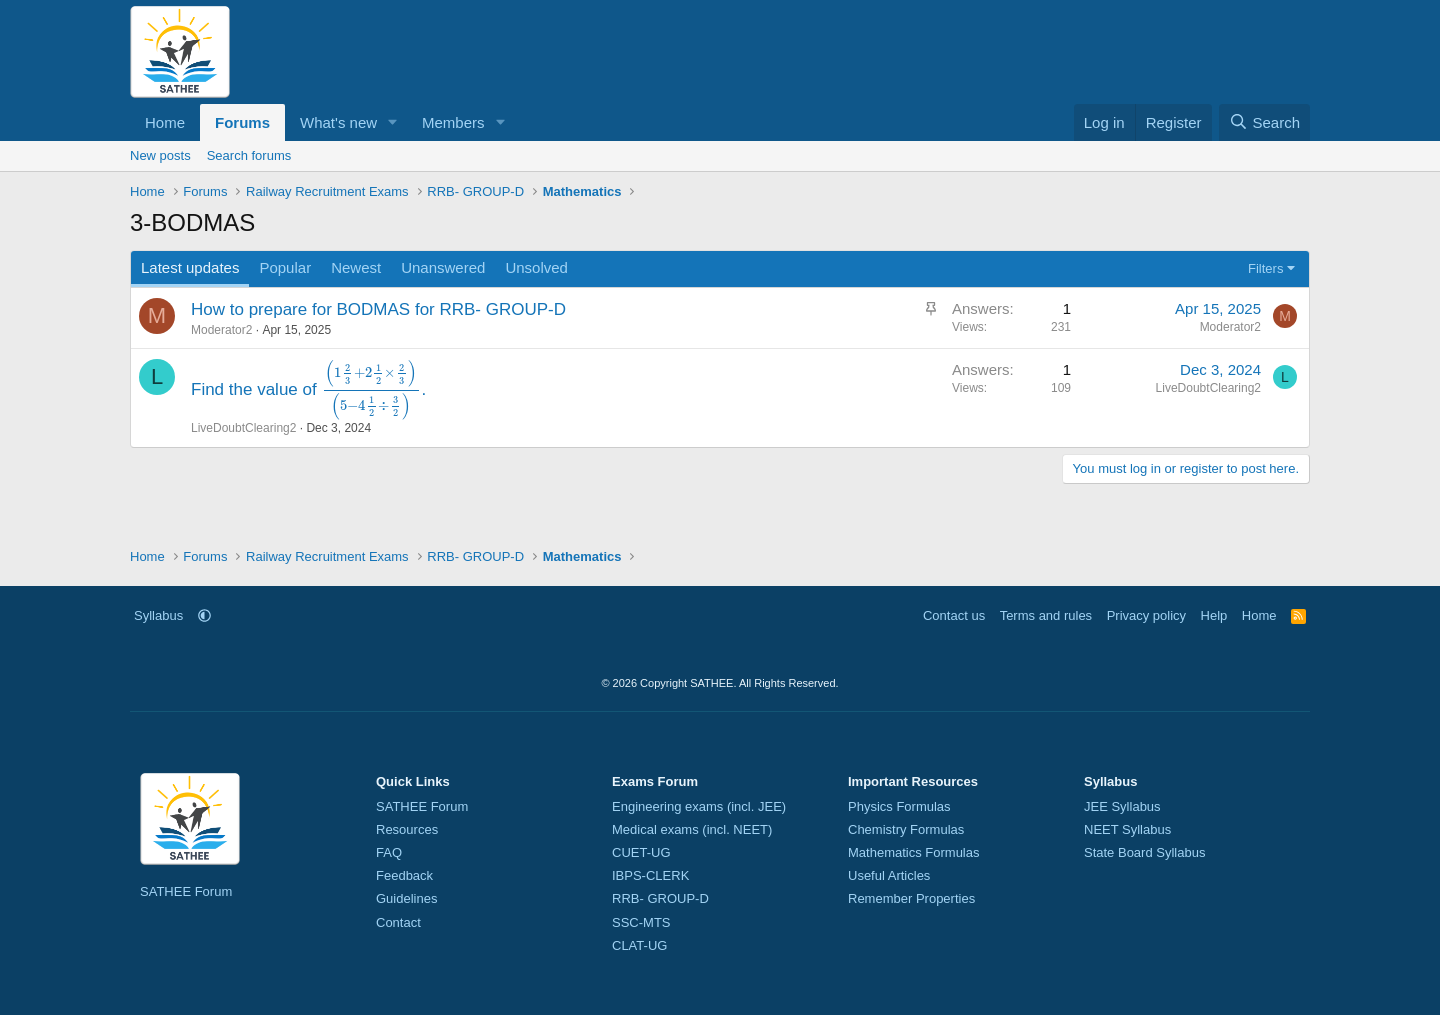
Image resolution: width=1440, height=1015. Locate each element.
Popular (285, 267)
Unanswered (443, 267)
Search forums (249, 155)
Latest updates (190, 267)
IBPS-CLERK (650, 875)
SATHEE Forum (186, 891)
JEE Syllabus (1122, 806)
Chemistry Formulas (906, 829)
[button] (393, 122)
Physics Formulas (899, 806)
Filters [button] (1265, 268)
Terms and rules (1046, 615)
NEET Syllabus (1127, 829)
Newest (356, 267)
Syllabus (158, 615)
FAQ (389, 852)
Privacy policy (1146, 615)
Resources (407, 829)
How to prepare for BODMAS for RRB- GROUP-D (378, 309)
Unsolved (536, 267)
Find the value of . (308, 389)
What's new (338, 122)
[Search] (1264, 122)
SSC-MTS (641, 922)
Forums (242, 122)
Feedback (404, 875)
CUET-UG (641, 852)
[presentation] (371, 389)
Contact (398, 922)
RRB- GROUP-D (660, 898)
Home (165, 122)
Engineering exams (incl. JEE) (699, 806)
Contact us (954, 615)
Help (1214, 615)
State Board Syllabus (1144, 852)
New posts (160, 155)
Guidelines (406, 898)
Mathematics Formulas (913, 852)
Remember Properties (911, 898)
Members (453, 122)
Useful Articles (889, 875)
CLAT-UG (639, 945)
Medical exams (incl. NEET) (692, 829)
